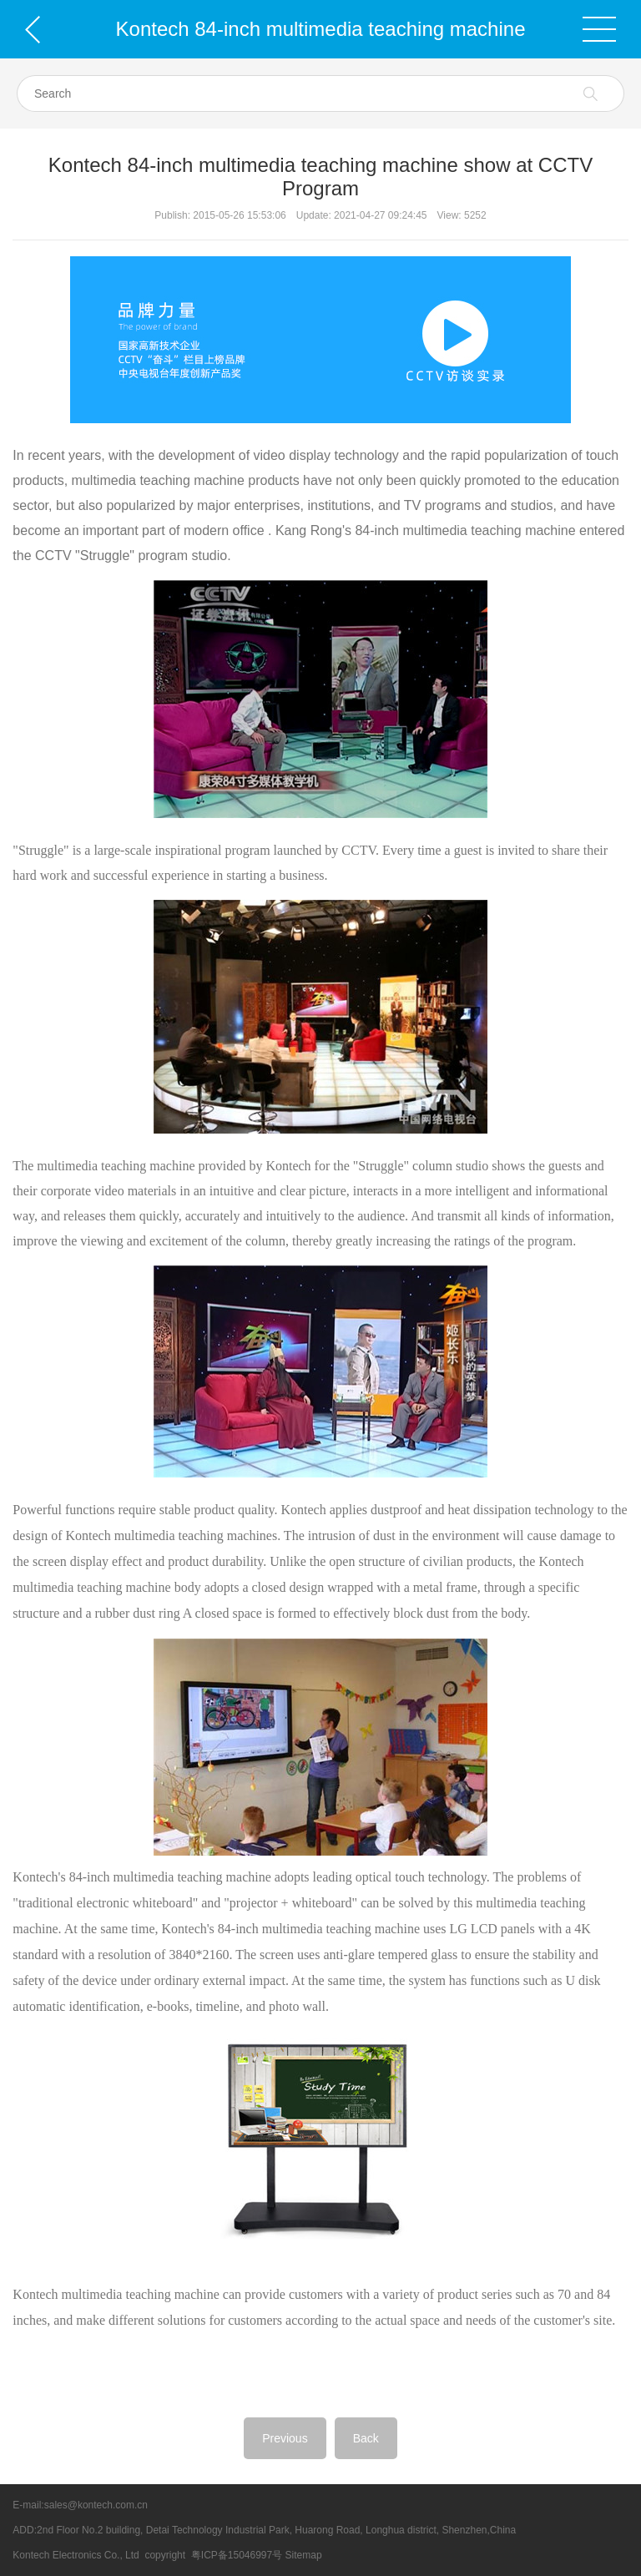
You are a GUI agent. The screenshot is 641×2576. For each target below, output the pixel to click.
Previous (284, 2438)
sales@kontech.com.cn (96, 2505)
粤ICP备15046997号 (236, 2555)
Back (366, 2438)
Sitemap (303, 2555)
